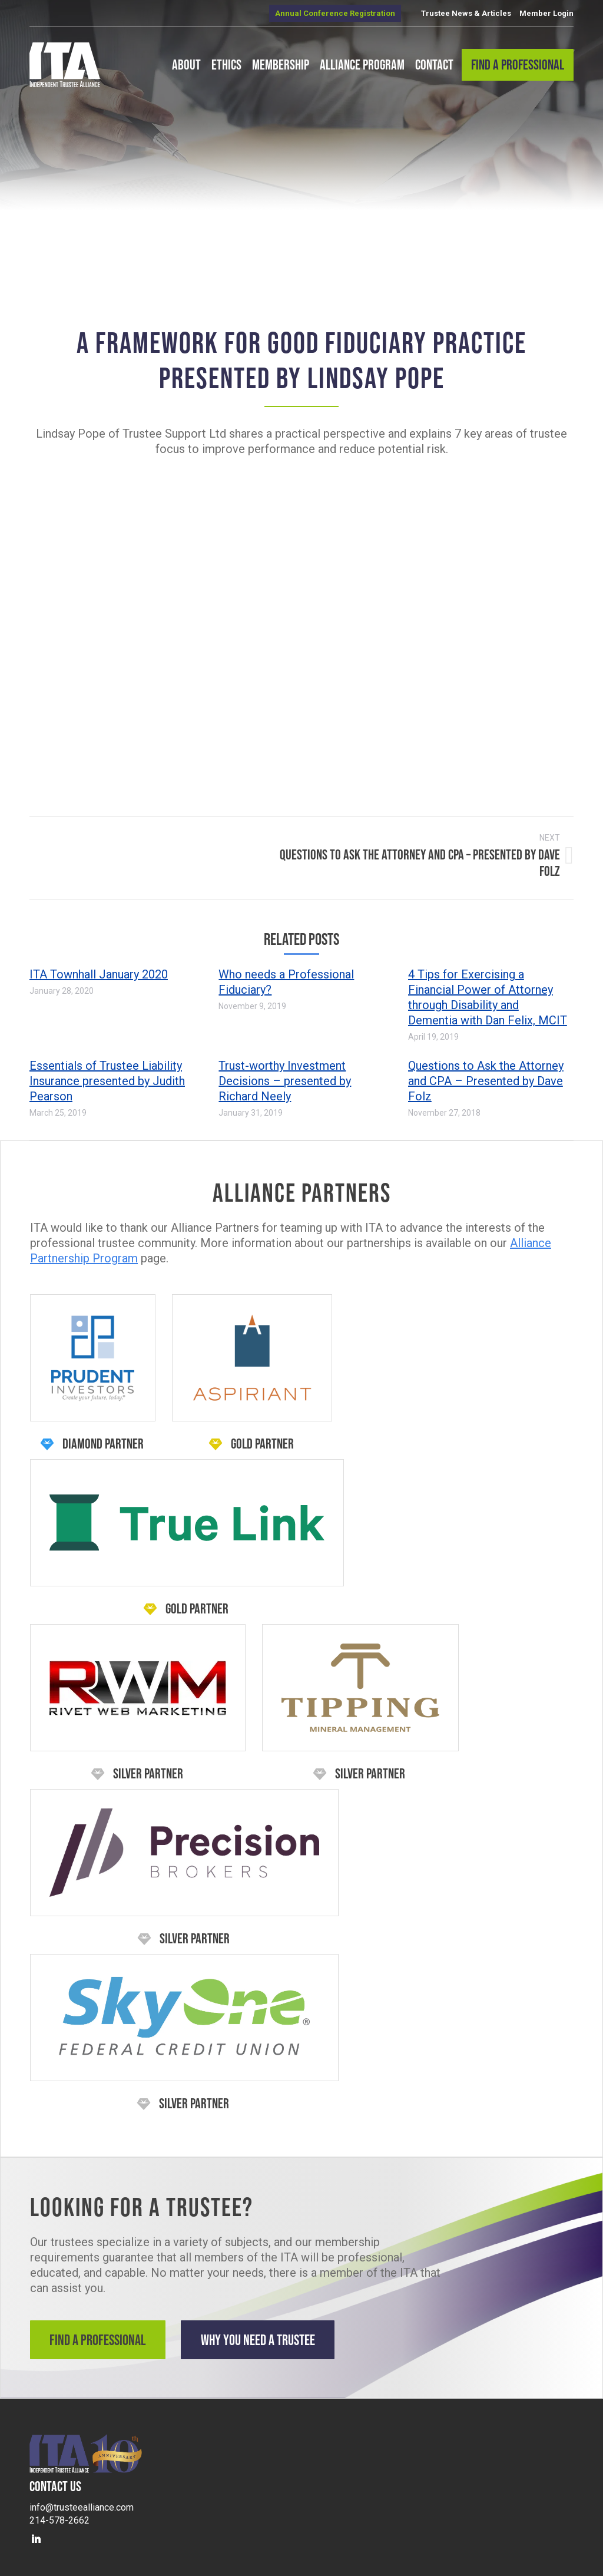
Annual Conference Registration (335, 13)
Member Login (546, 13)
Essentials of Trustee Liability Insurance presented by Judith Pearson (107, 1076)
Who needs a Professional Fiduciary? (286, 977)
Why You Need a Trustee (272, 2334)
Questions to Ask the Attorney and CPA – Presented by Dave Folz (486, 1076)
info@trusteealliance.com (81, 2499)
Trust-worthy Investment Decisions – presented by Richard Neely (284, 1076)
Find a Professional (100, 2334)
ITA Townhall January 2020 (98, 970)
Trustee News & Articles (466, 13)
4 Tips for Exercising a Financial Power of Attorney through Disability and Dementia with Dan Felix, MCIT (487, 993)
